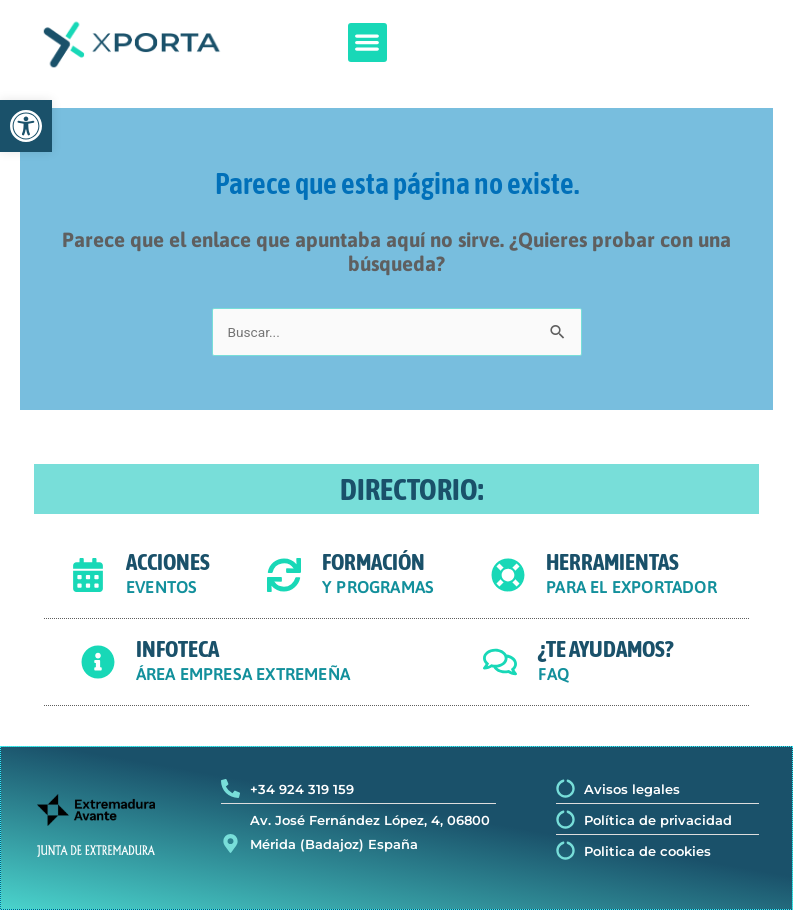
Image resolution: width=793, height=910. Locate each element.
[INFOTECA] (98, 662)
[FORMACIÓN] (284, 575)
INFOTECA (177, 649)
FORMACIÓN (373, 562)
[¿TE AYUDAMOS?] (500, 662)
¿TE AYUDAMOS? (605, 649)
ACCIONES (168, 562)
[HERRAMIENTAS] (508, 575)
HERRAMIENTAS (612, 562)
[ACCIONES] (88, 575)
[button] (367, 42)
